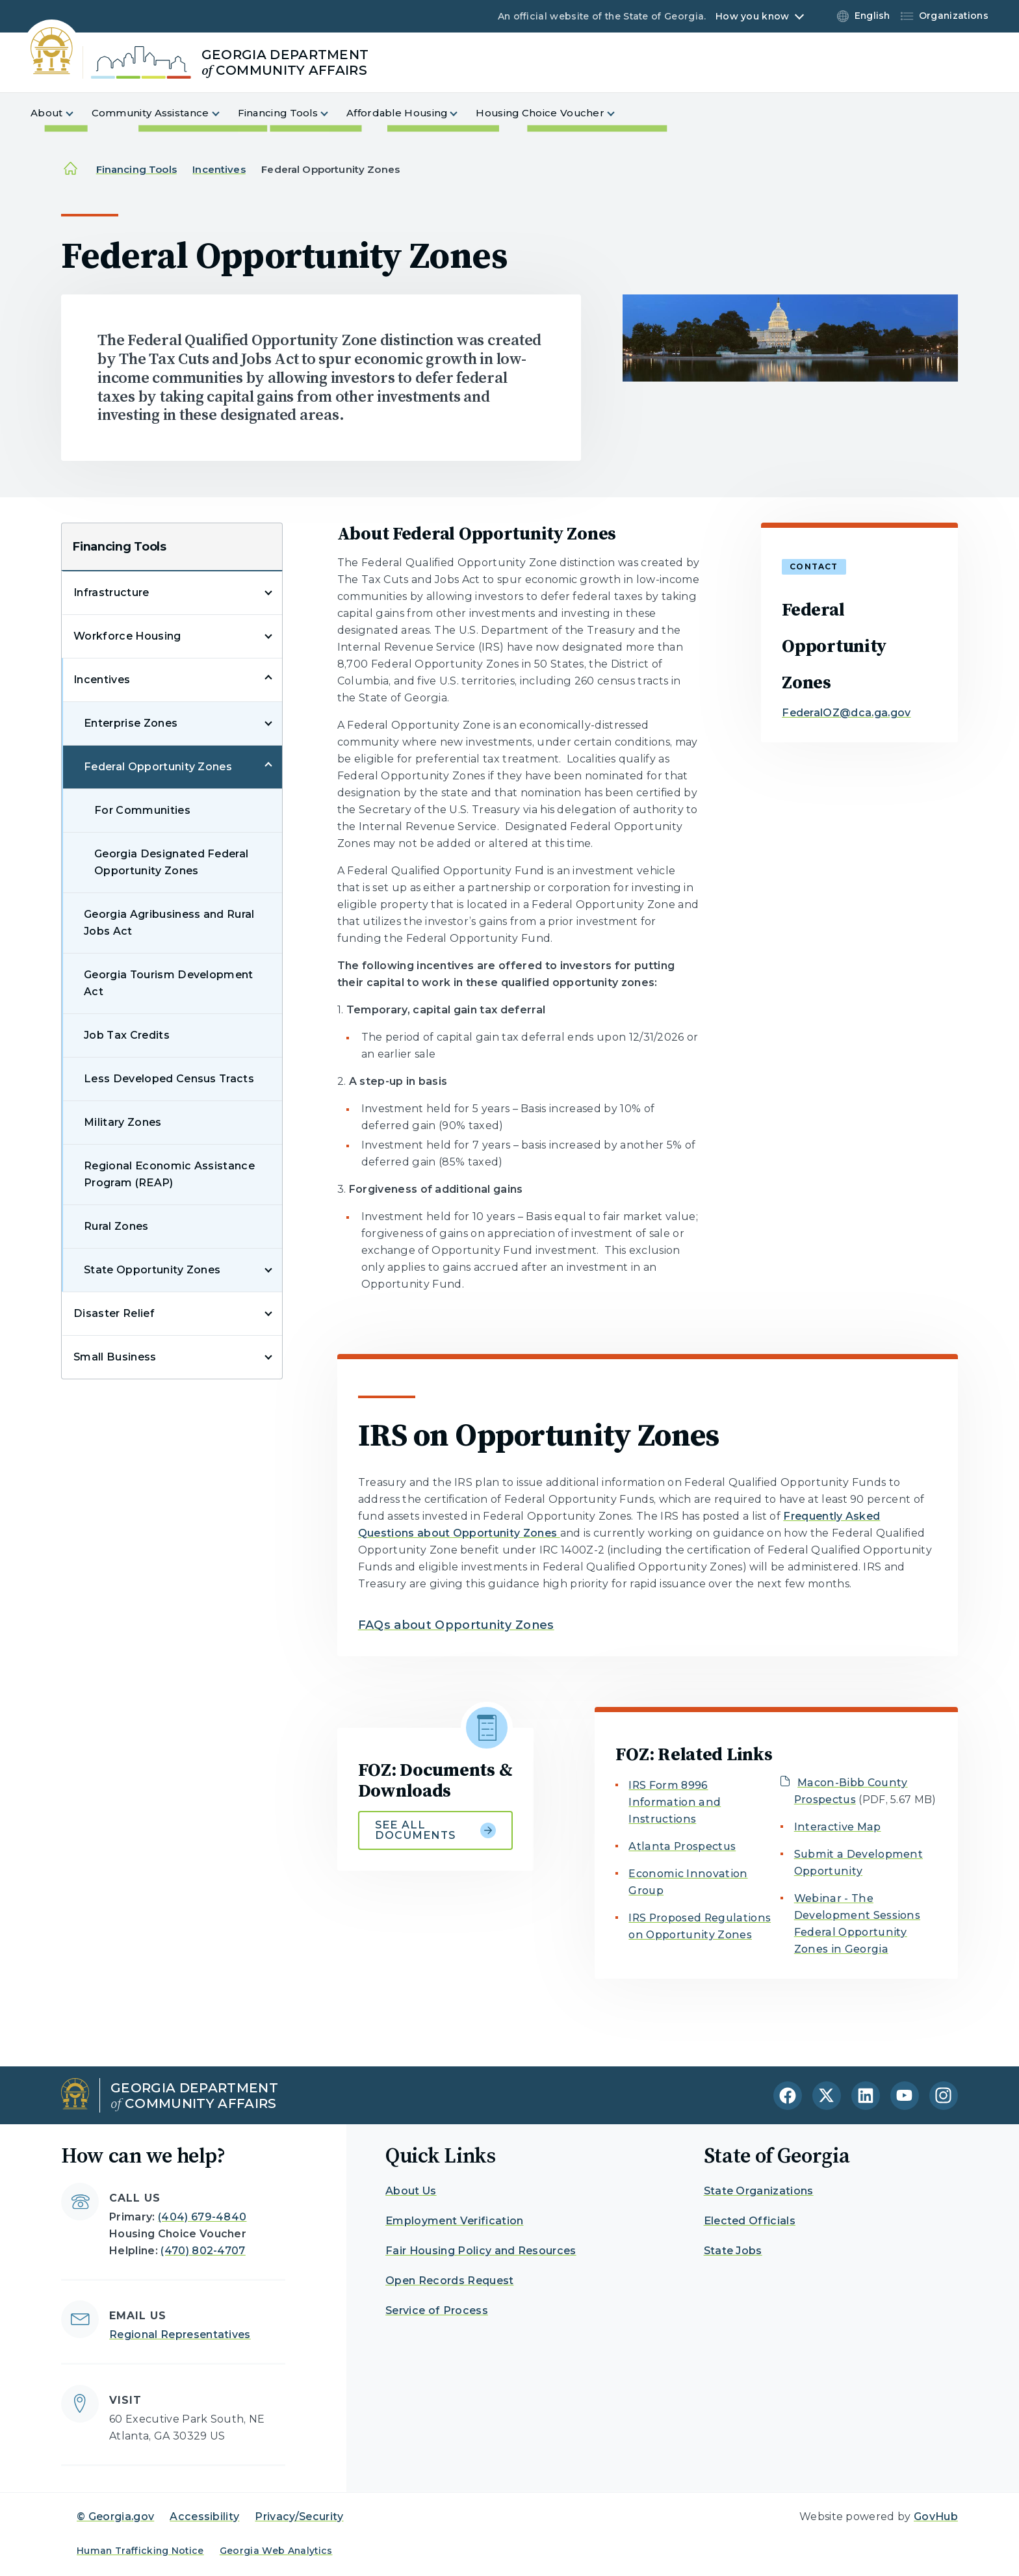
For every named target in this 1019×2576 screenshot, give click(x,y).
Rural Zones (116, 1226)
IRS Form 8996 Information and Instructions (674, 1802)
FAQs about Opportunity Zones (456, 1625)
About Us (411, 2191)
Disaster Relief (114, 1313)
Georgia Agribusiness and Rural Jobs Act (169, 922)
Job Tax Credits (127, 1035)
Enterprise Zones (130, 723)
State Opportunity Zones (152, 1270)
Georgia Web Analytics (276, 2550)
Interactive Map (837, 1827)
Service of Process (436, 2310)
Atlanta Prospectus (682, 1846)
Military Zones (122, 1122)
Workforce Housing (127, 636)
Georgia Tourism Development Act (168, 983)
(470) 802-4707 (203, 2250)
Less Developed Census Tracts (169, 1079)
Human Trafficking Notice (140, 2550)
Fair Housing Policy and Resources (480, 2250)
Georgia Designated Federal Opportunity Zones (171, 862)
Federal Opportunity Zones (158, 767)
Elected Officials (749, 2221)
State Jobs (733, 2250)
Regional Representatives (180, 2334)
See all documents (436, 1830)
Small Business (114, 1357)
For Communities (142, 810)
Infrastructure (111, 592)
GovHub (936, 2516)
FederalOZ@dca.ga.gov (846, 713)
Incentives (219, 169)
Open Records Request (449, 2280)
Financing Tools (136, 169)
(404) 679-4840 (202, 2217)
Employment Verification (454, 2221)
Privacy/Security (299, 2516)
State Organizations (759, 2191)
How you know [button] (752, 16)
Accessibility (204, 2516)
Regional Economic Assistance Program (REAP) (169, 1174)
